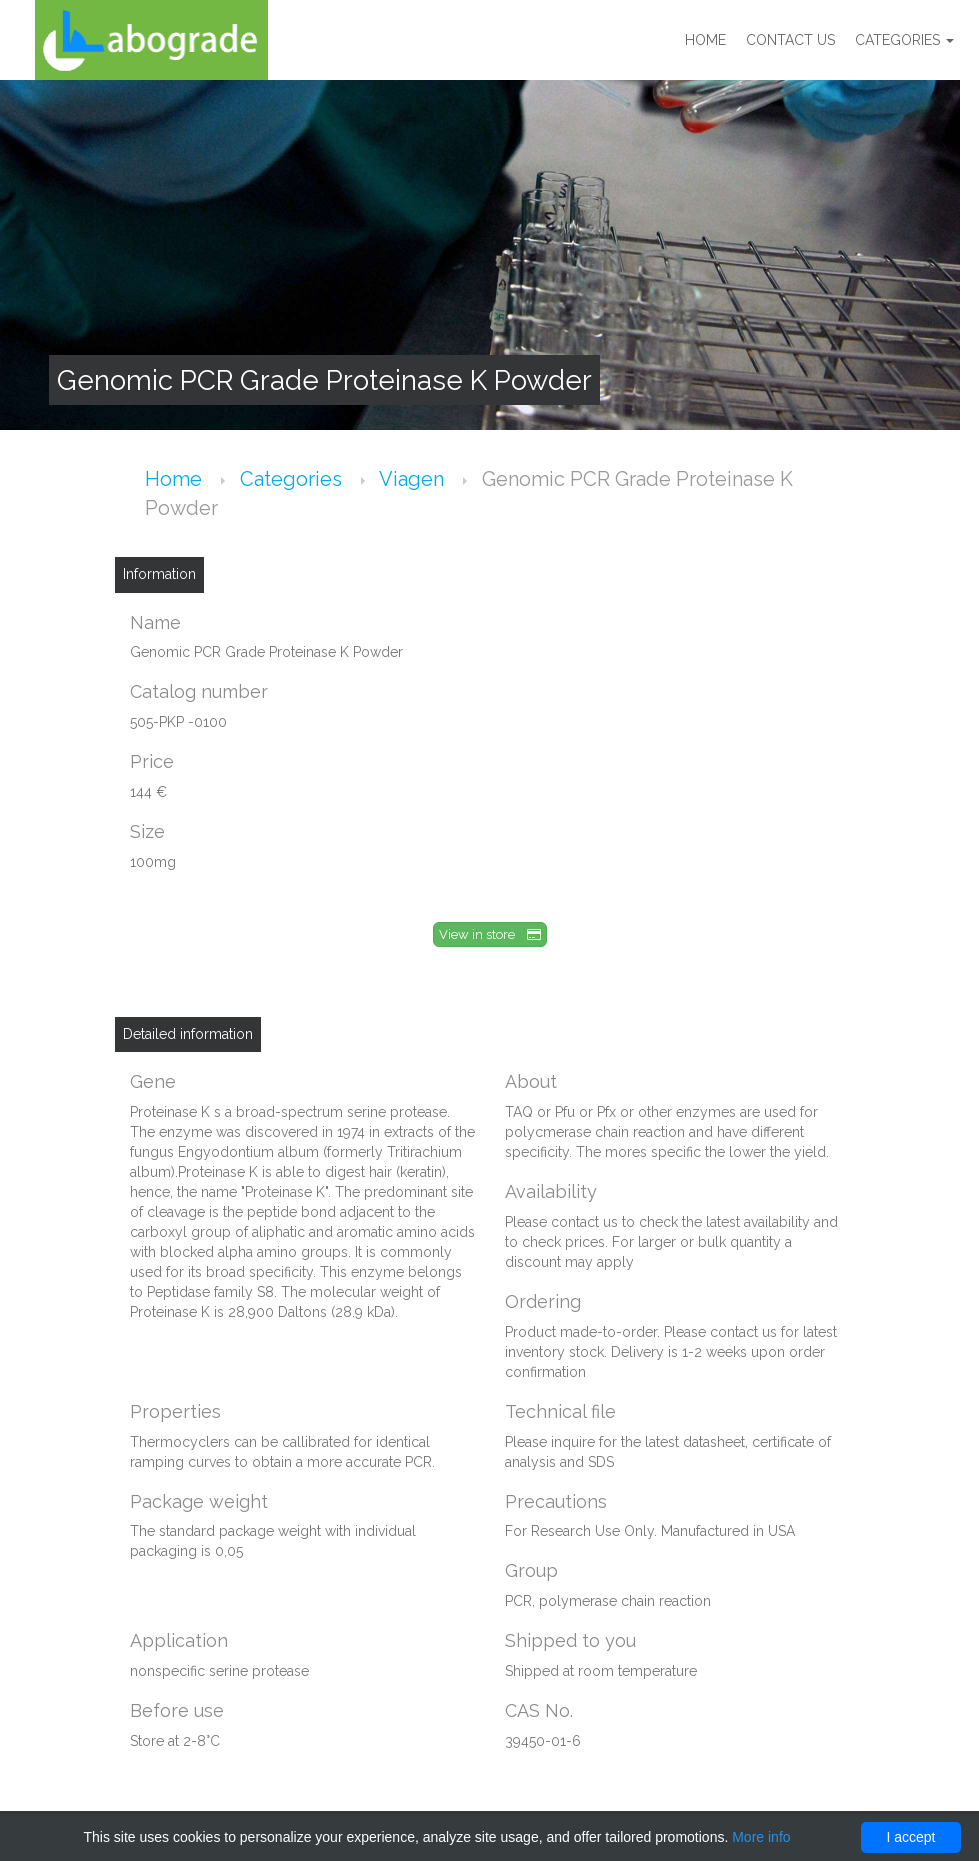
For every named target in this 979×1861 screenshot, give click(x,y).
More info (761, 1837)
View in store (490, 934)
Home (705, 40)
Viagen (414, 479)
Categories (904, 40)
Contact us (790, 40)
